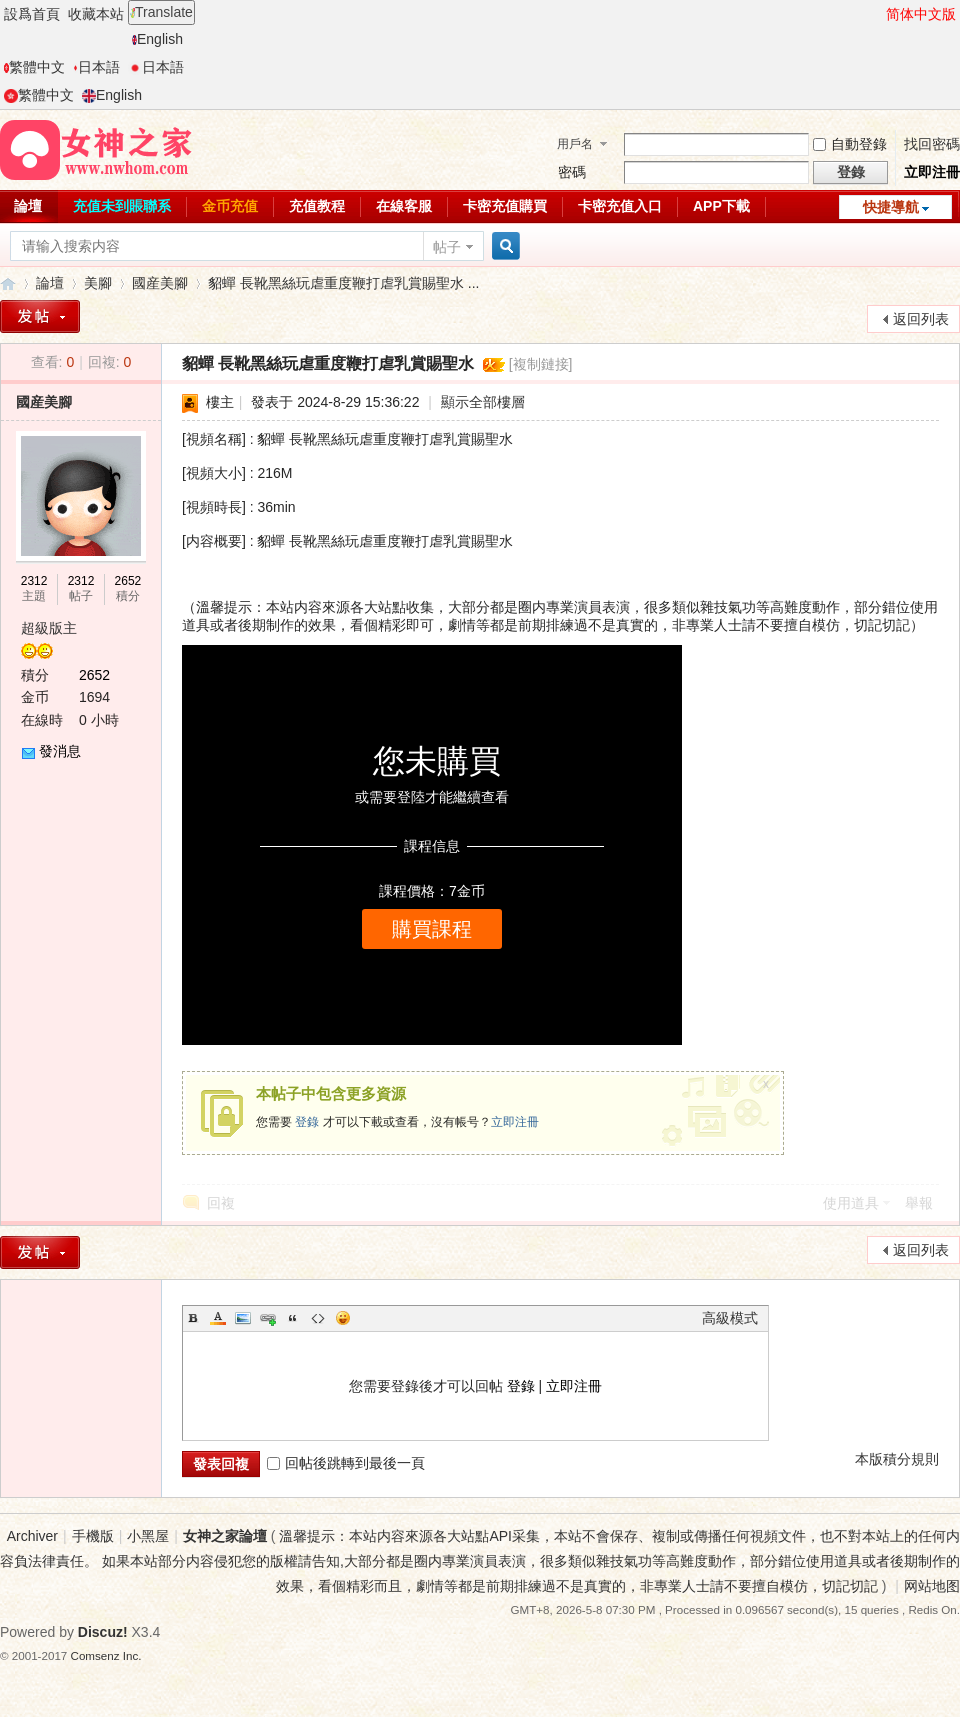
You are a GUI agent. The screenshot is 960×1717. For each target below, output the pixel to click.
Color (218, 1318)
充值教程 (317, 206)
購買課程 (432, 929)
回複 (221, 1203)
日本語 (96, 67)
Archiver (32, 1536)
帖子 (447, 247)
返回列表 (921, 319)
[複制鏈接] (541, 364)
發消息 (60, 751)
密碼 (572, 172)
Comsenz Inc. (106, 1655)
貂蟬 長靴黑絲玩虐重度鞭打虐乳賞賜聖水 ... (343, 283)
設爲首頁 (32, 14)
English (157, 39)
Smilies (343, 1318)
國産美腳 (160, 283)
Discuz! (103, 1632)
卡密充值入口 (620, 206)
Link (268, 1318)
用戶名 (575, 144)
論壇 (50, 283)
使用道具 (851, 1203)
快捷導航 (891, 207)
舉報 (919, 1203)
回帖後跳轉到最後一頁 (346, 1463)
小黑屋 (148, 1536)
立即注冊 (932, 172)
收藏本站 (96, 14)
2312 (34, 581)
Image (243, 1318)
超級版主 (49, 628)
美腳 (98, 283)
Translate (161, 12)
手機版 (93, 1536)
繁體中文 (34, 67)
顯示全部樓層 (483, 402)
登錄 (307, 1122)
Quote (293, 1318)
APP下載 (721, 206)
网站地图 (932, 1586)
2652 (128, 581)
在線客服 (404, 206)
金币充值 (230, 206)
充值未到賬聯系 (122, 206)
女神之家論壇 (8, 283)
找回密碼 (932, 144)
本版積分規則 (897, 1459)
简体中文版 (921, 14)
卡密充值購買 (505, 206)
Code (318, 1318)
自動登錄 (850, 144)
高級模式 (730, 1318)
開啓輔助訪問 (877, 14)
